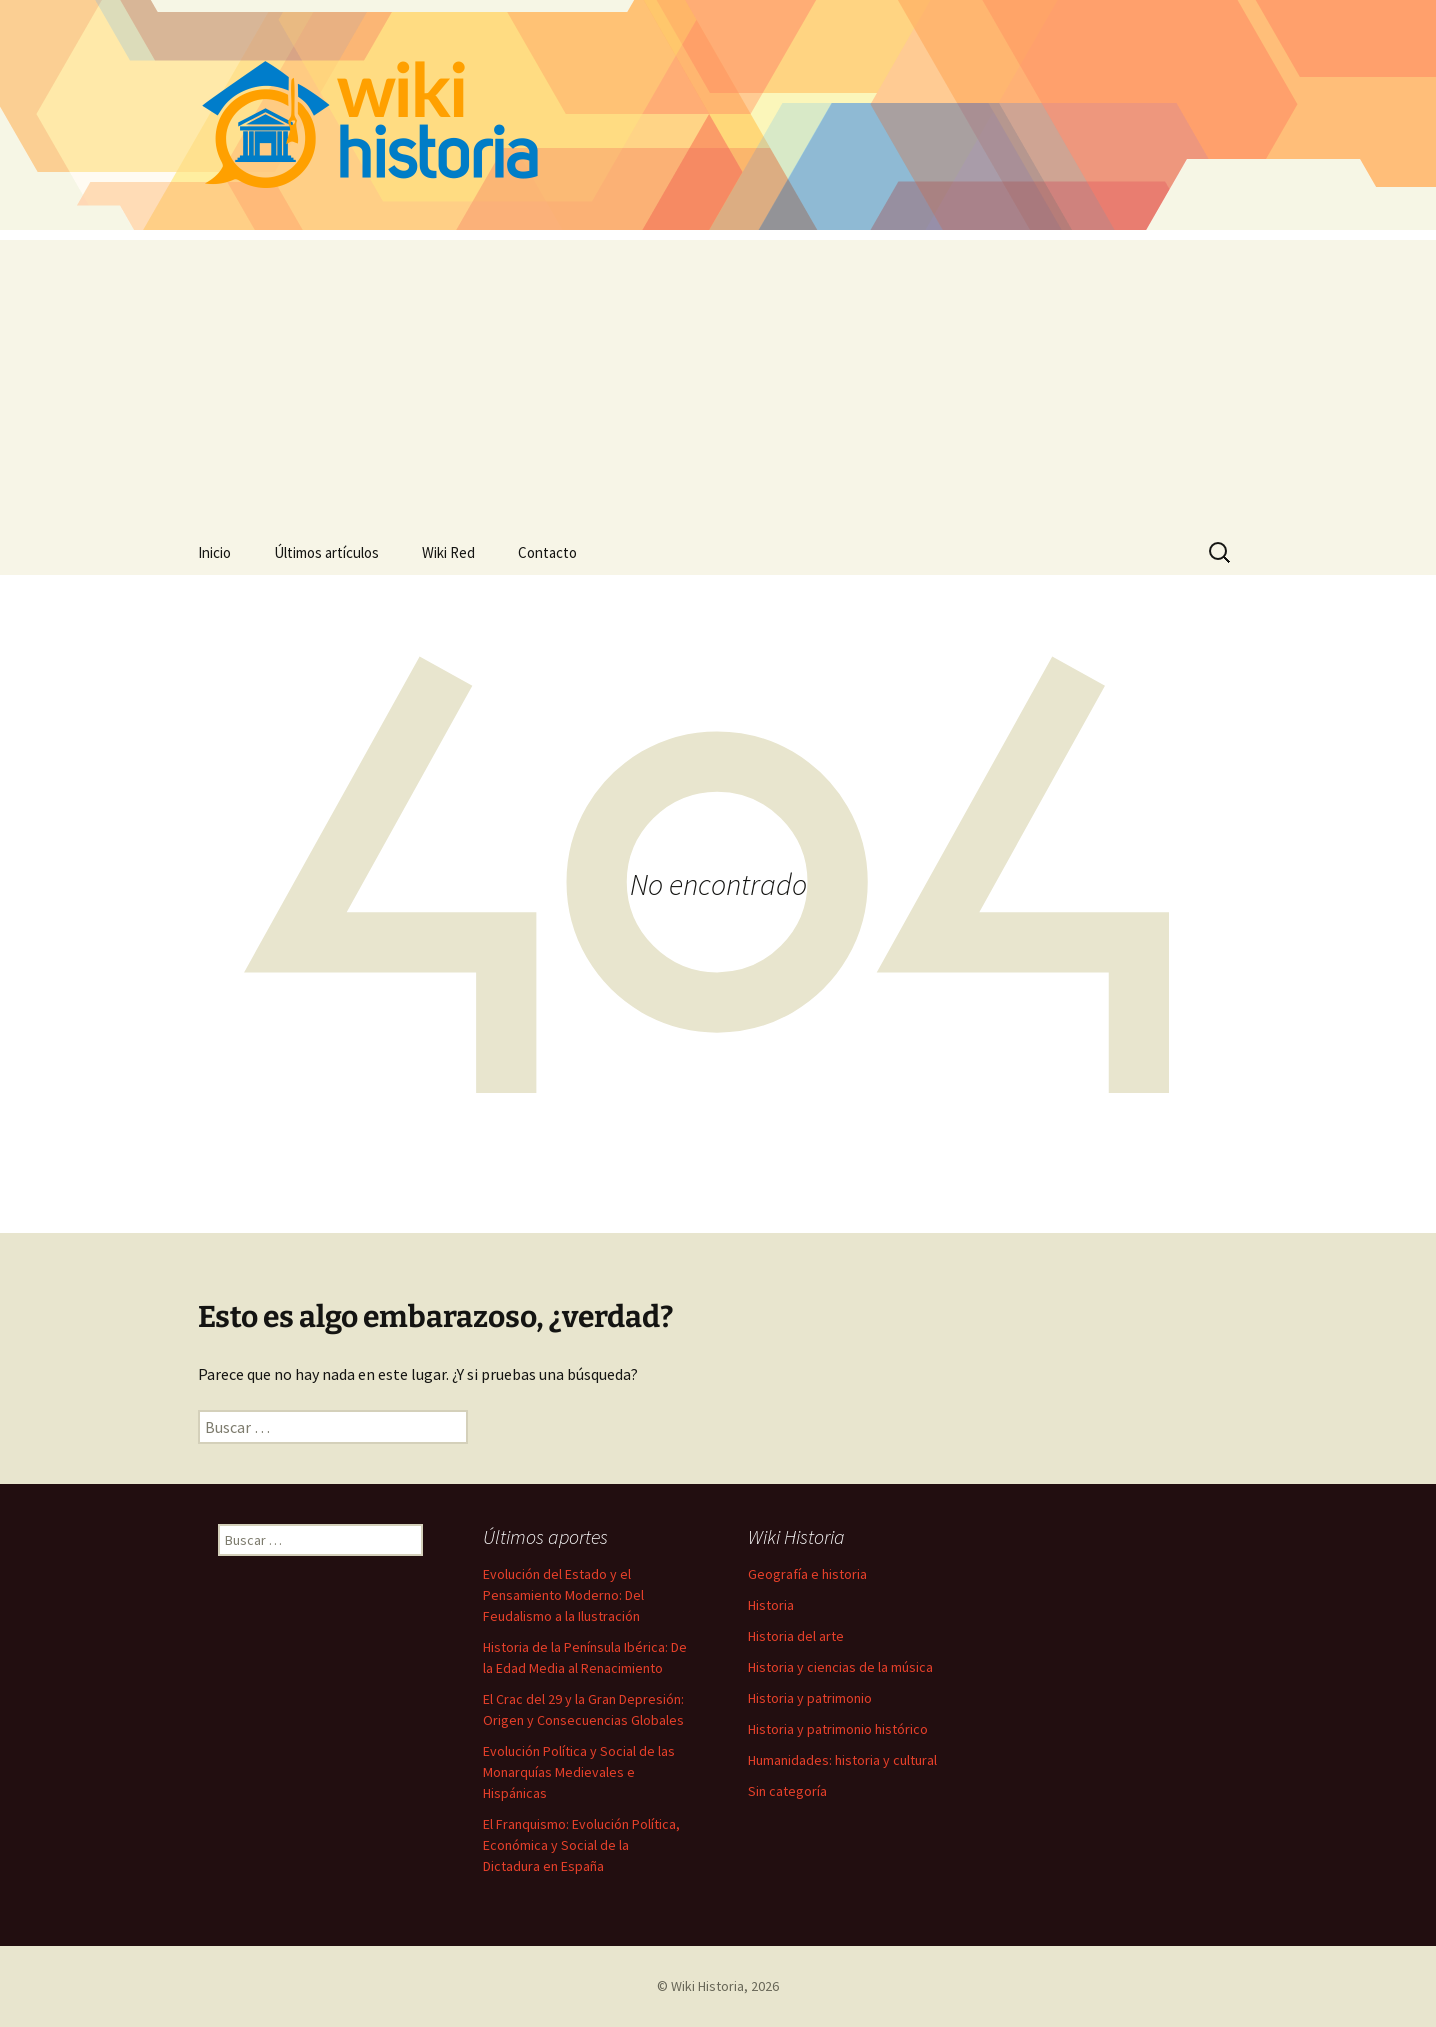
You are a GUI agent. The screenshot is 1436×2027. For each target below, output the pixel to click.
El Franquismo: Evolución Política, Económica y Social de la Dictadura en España (581, 1845)
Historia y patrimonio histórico (838, 1729)
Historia (771, 1605)
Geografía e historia (807, 1574)
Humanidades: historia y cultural (842, 1760)
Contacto (547, 552)
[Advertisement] (718, 380)
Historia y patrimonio (810, 1698)
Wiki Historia (707, 1986)
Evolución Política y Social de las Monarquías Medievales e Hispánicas (579, 1772)
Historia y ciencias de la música (840, 1667)
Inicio (214, 552)
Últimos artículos (326, 552)
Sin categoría (787, 1791)
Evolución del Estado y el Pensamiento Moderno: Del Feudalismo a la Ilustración (563, 1595)
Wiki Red (448, 552)
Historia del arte (796, 1636)
